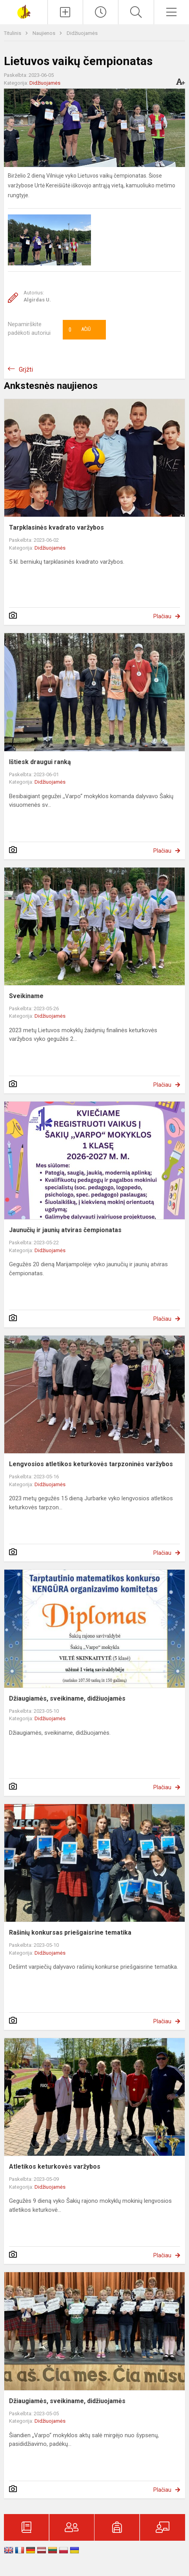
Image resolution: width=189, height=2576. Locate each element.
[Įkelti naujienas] (65, 12)
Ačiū (80, 329)
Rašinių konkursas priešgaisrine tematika (70, 1932)
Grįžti (26, 369)
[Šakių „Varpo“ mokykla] (23, 11)
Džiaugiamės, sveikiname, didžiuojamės (67, 1698)
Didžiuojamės (82, 33)
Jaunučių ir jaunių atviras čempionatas (65, 1230)
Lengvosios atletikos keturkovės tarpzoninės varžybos (91, 1464)
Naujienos (44, 33)
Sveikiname (26, 996)
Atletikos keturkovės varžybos (54, 2166)
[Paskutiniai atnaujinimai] (100, 12)
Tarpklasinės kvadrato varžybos (56, 527)
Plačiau (162, 616)
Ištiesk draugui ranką (40, 762)
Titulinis (13, 33)
